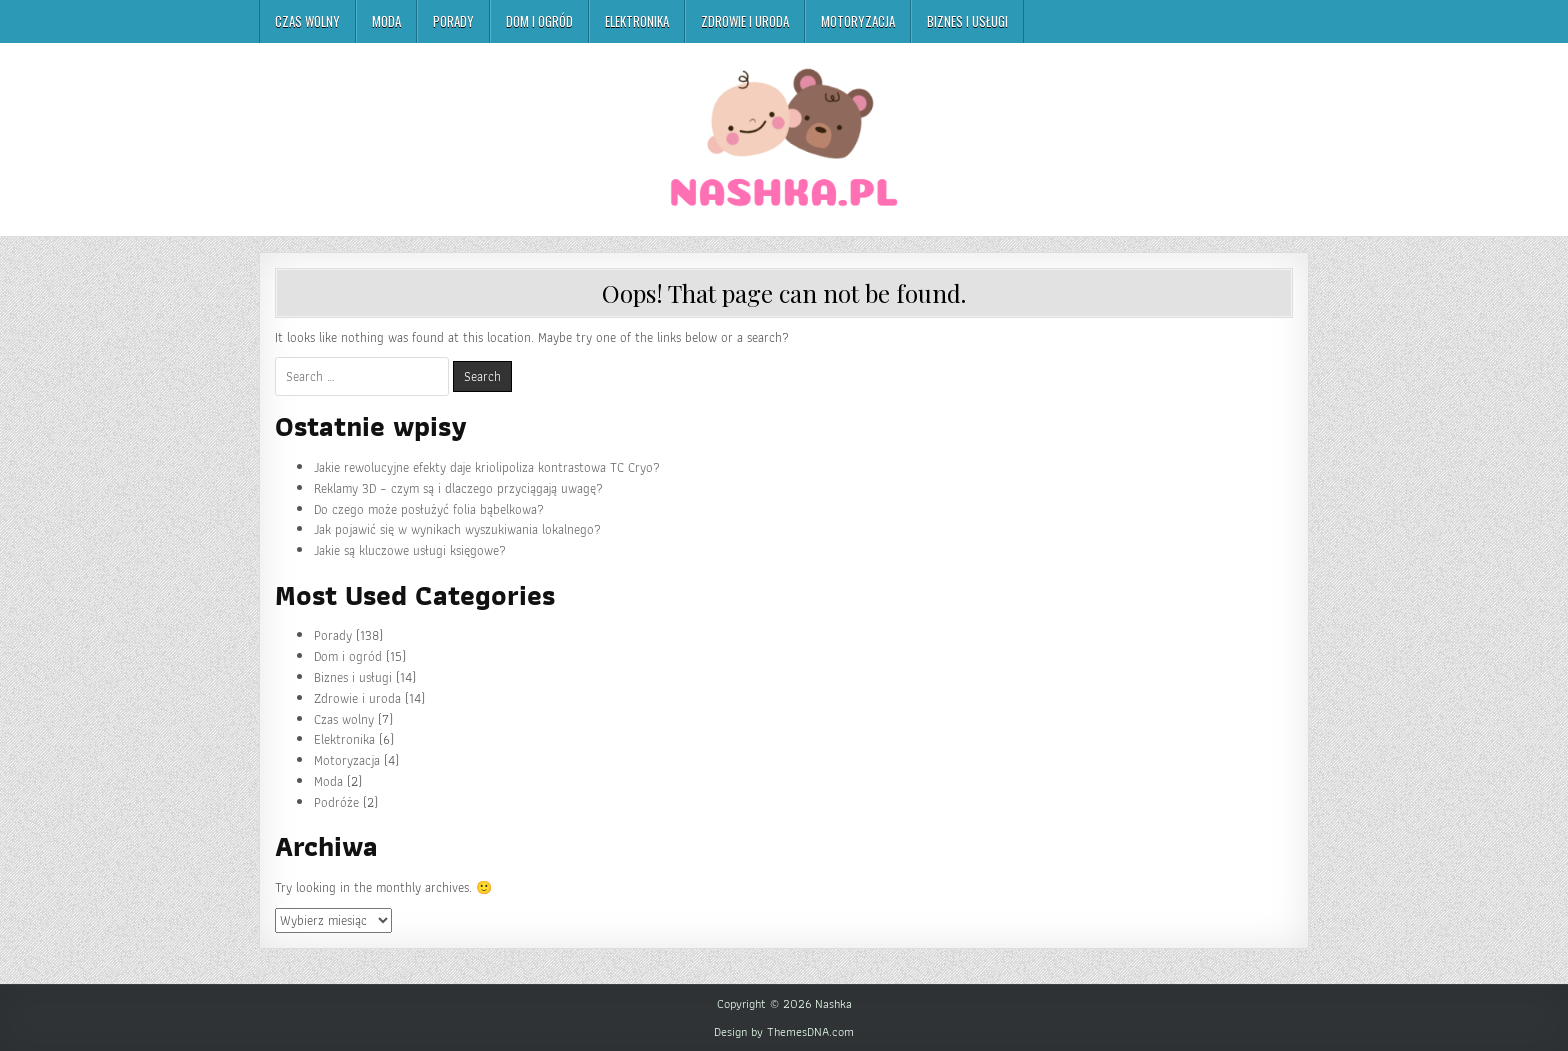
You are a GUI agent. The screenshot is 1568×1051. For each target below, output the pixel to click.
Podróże (336, 802)
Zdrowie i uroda (745, 21)
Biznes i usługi (967, 21)
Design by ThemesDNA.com (784, 1032)
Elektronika (637, 21)
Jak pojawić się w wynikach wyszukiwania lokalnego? (457, 529)
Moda (386, 21)
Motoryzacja (858, 21)
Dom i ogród (539, 21)
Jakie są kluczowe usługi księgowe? (410, 550)
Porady (453, 21)
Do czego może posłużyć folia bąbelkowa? (429, 509)
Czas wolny (307, 21)
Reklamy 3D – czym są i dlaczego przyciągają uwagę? (458, 488)
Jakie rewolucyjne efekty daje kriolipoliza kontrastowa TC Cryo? (487, 467)
